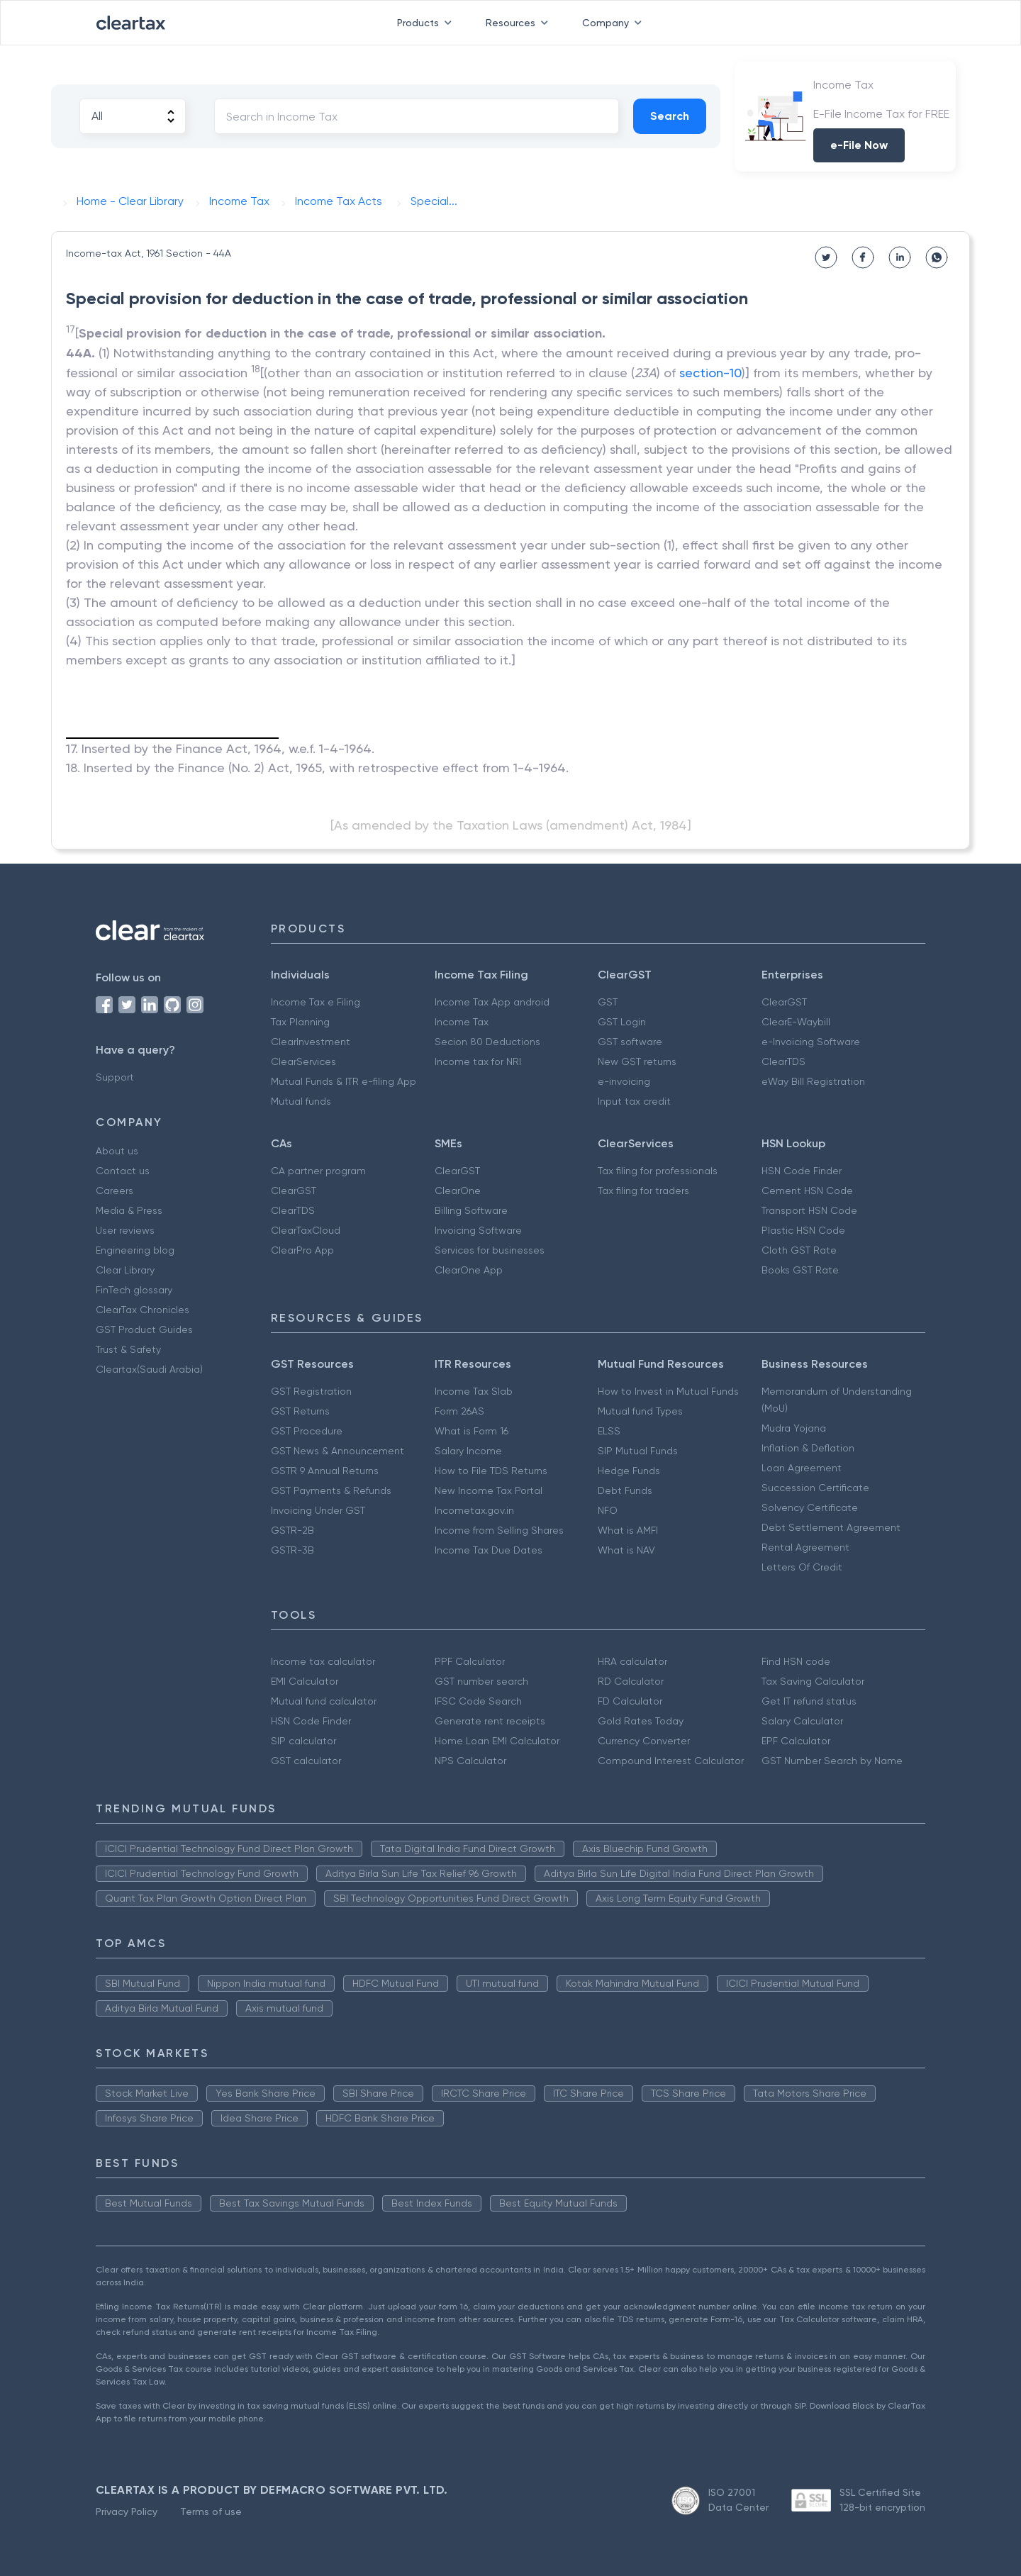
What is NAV (626, 1550)
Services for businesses (490, 1250)
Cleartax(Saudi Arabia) (149, 1369)
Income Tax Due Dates (488, 1550)
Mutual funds (301, 1101)
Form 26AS (459, 1411)
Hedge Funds (629, 1470)
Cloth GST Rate (799, 1250)
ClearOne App (469, 1270)
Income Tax (462, 1021)
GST (608, 1002)
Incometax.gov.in (474, 1510)
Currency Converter (644, 1740)
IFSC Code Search (478, 1701)
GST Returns (300, 1411)
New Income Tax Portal (488, 1490)
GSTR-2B (292, 1530)
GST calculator (306, 1760)
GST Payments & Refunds (331, 1490)
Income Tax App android (492, 1002)
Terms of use (211, 2511)
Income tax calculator (323, 1661)
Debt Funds (625, 1490)
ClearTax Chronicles (142, 1309)
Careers (114, 1190)
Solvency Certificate (809, 1507)
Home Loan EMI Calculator (497, 1740)
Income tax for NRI (478, 1061)
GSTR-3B (292, 1550)
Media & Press (129, 1210)
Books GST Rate (800, 1270)
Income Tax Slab (474, 1391)
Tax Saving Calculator (812, 1681)
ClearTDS (783, 1061)
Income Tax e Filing (315, 1002)
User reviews (125, 1230)
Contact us (123, 1170)
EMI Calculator (304, 1681)
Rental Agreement (805, 1547)
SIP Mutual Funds (638, 1450)
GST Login (622, 1021)
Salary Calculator (802, 1721)
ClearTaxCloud (305, 1230)
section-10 (710, 372)
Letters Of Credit (801, 1567)
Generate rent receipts (490, 1721)
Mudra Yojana (793, 1428)
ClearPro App (302, 1250)
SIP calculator (303, 1740)
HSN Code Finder (801, 1170)
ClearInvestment (310, 1041)
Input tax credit (634, 1101)
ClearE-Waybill (795, 1021)
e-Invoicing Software (810, 1041)
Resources (520, 22)
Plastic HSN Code (803, 1230)
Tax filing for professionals (658, 1170)
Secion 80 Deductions (487, 1041)
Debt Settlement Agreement (830, 1527)
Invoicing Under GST (318, 1510)
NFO (608, 1510)
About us (117, 1150)
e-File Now (859, 145)
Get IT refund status (809, 1701)
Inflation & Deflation (807, 1448)
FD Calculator (630, 1701)
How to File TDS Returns (491, 1470)
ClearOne (458, 1190)
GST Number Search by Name (832, 1760)
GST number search (481, 1681)
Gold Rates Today (641, 1721)
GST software (630, 1041)
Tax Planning (300, 1021)
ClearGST (784, 1002)
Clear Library (125, 1270)
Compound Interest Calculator (671, 1760)
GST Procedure (306, 1431)
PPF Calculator (470, 1661)
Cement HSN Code (807, 1190)
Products (427, 22)
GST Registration (311, 1391)
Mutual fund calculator (323, 1701)
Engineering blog (135, 1250)
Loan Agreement (801, 1467)
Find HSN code (795, 1661)
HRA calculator (632, 1661)
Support (115, 1077)
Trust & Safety (128, 1349)
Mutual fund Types (640, 1411)
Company (614, 22)
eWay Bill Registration (813, 1081)
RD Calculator (631, 1681)
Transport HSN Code (809, 1210)
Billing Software (471, 1210)
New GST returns (637, 1061)
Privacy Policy (126, 2511)
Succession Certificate (815, 1487)
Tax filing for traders (643, 1190)
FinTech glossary (134, 1289)
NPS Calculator (470, 1760)
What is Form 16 (471, 1431)
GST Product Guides (144, 1329)
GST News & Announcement (337, 1450)
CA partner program (318, 1170)
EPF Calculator (795, 1740)
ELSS (609, 1431)
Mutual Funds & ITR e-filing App (343, 1081)
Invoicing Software (478, 1230)
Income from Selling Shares (499, 1530)
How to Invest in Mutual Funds (668, 1391)
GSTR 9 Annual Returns (325, 1470)
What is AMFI (628, 1530)
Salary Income (468, 1450)
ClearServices (303, 1061)
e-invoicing (624, 1081)
